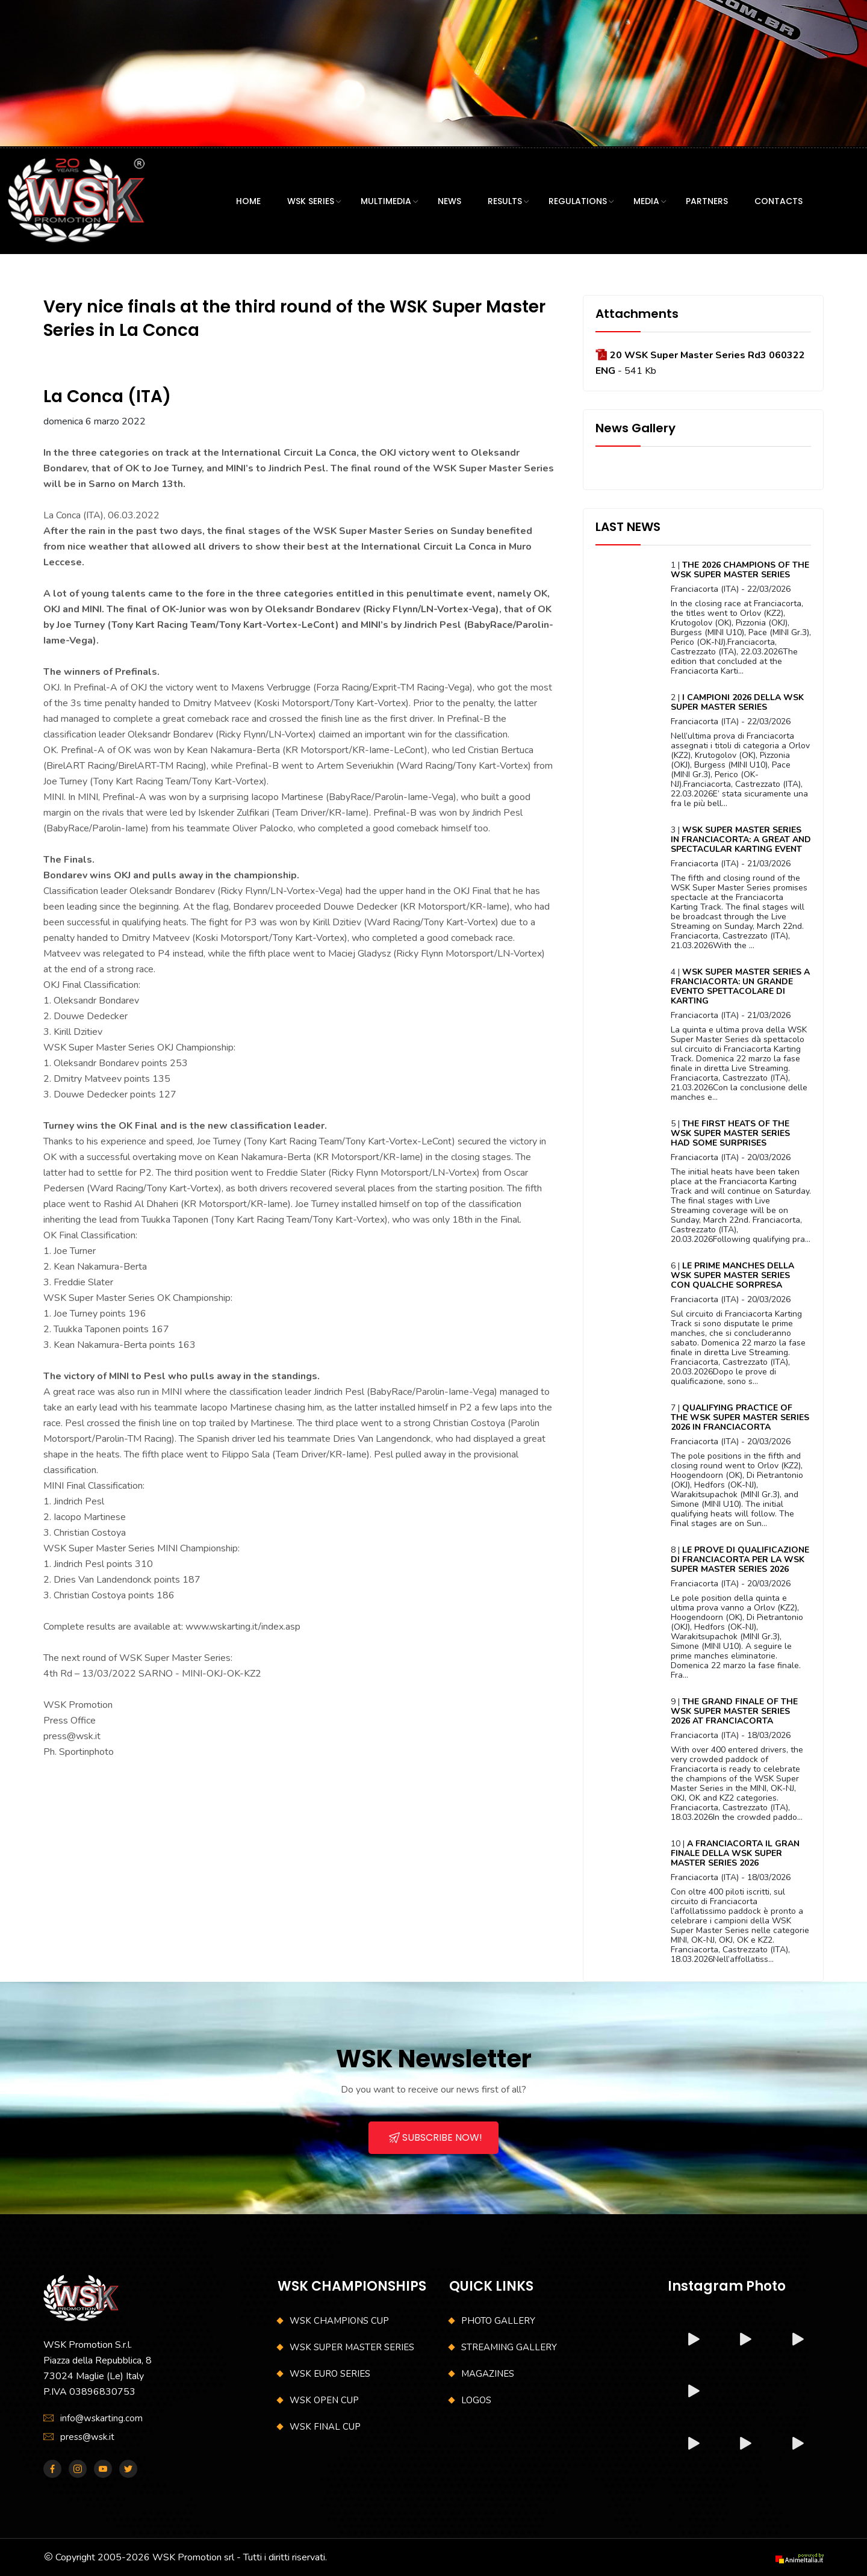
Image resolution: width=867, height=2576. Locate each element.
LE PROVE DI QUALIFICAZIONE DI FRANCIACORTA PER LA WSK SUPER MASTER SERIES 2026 (740, 1559)
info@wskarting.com (101, 2418)
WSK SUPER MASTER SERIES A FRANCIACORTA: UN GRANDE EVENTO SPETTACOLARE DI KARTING (740, 986)
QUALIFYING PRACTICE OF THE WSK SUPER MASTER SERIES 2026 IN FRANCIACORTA (740, 1417)
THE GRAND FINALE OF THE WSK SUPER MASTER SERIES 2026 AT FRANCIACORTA (734, 1711)
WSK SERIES (310, 201)
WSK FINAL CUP (325, 2427)
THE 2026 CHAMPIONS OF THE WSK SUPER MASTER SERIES (740, 569)
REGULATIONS (577, 201)
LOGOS (476, 2400)
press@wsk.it (87, 2437)
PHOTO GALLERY (498, 2321)
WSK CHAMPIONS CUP (339, 2321)
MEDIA (646, 201)
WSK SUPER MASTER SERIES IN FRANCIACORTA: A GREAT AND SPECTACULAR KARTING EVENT (741, 839)
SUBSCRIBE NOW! (435, 2137)
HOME (248, 201)
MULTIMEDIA (386, 201)
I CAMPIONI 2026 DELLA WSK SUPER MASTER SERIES (737, 702)
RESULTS (505, 201)
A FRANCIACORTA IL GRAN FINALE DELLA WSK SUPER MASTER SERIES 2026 (735, 1853)
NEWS (449, 201)
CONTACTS (778, 201)
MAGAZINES (487, 2374)
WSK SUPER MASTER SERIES (352, 2347)
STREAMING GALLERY (509, 2347)
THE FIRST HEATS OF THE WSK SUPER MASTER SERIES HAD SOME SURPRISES (730, 1133)
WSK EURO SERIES (330, 2374)
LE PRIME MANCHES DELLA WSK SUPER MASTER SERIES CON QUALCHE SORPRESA (732, 1275)
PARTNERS (707, 201)
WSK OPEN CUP (324, 2400)
